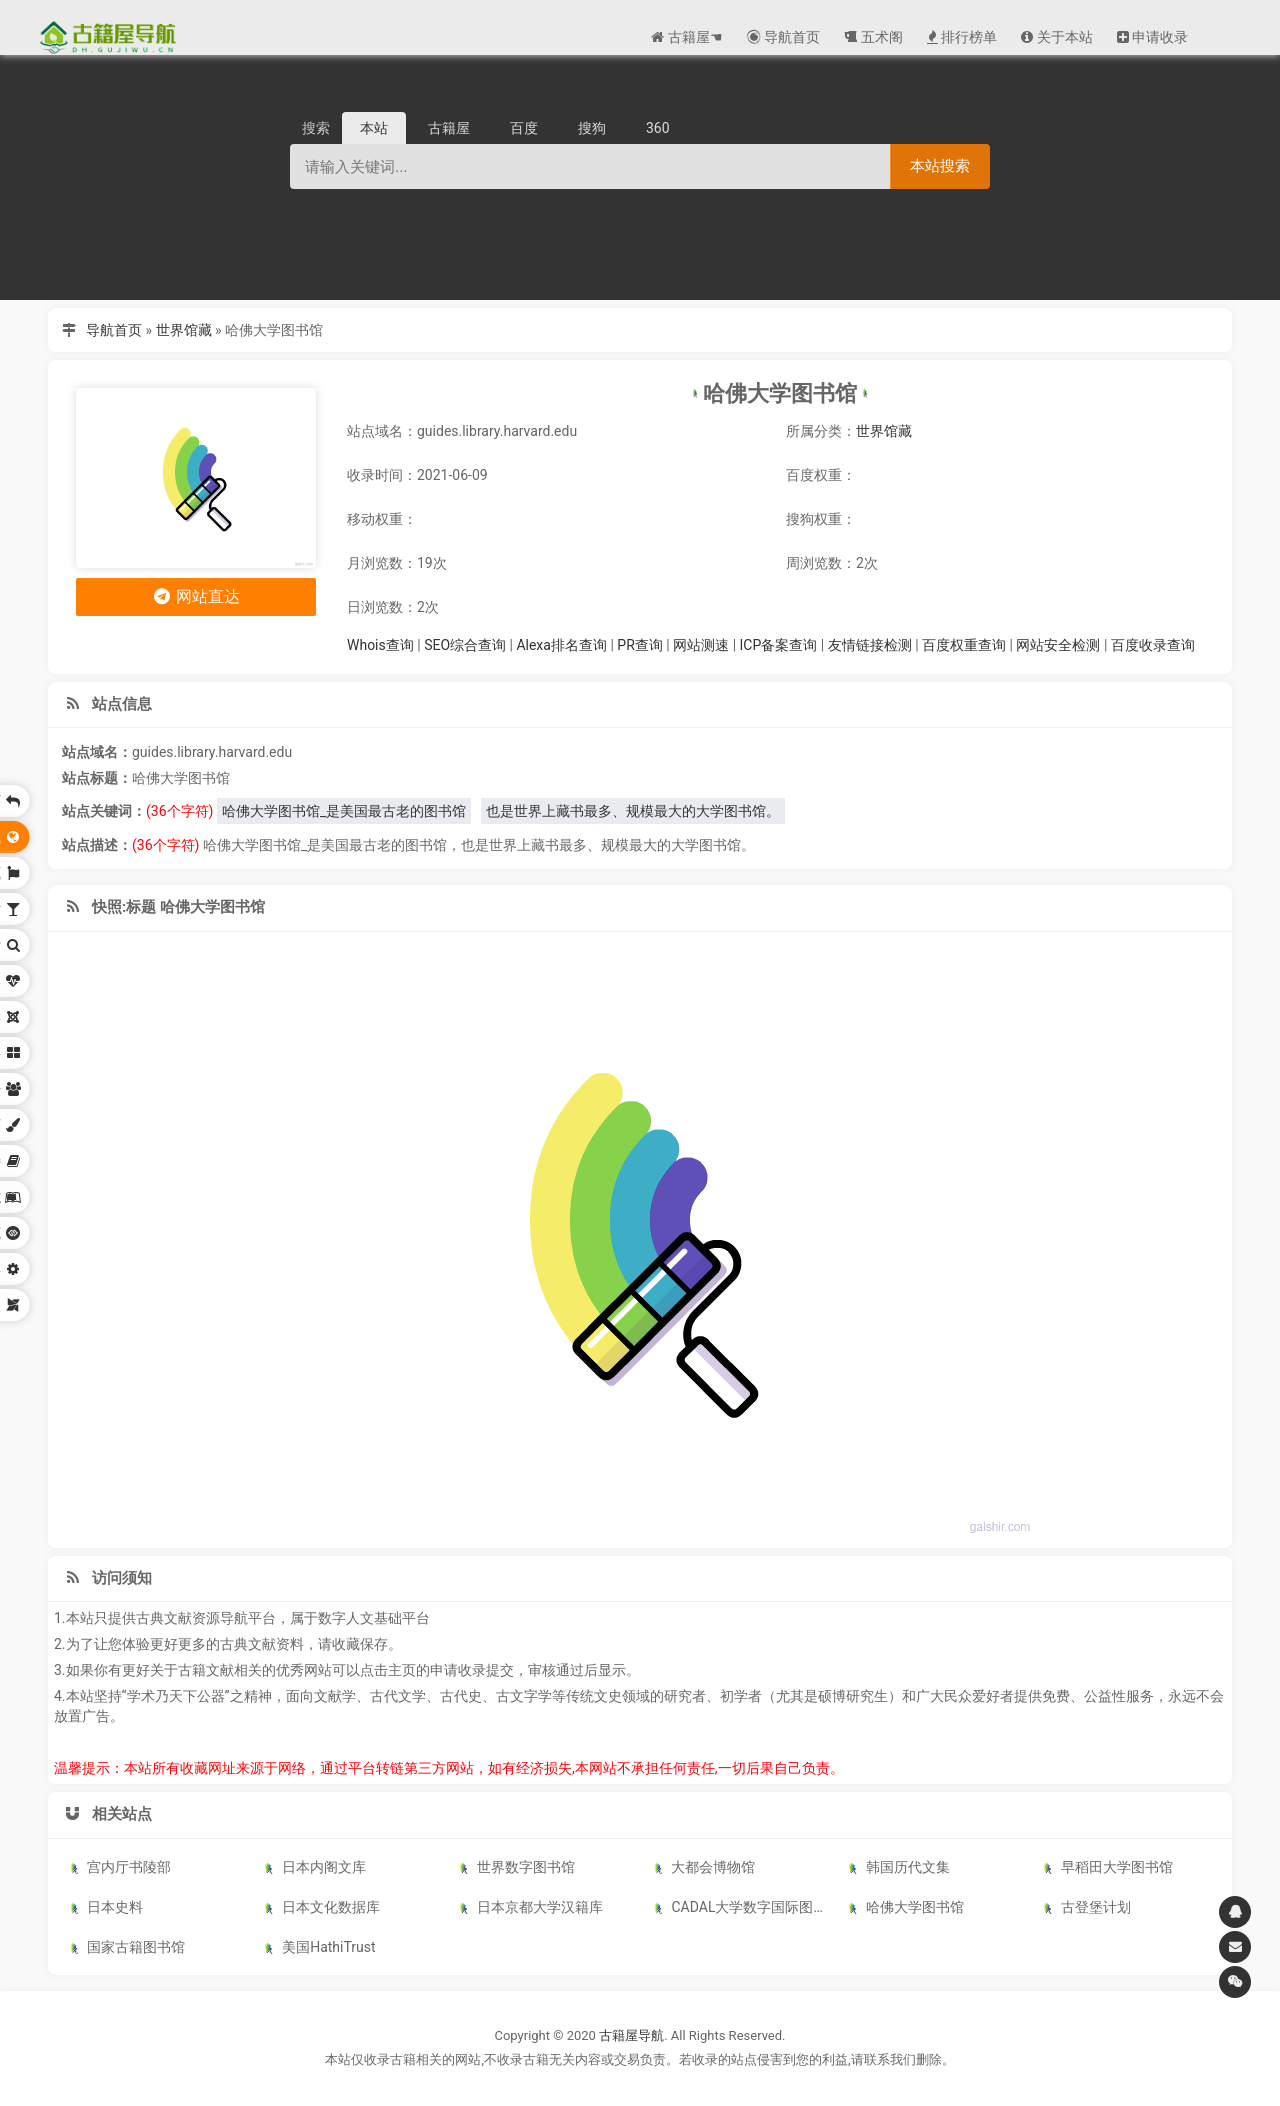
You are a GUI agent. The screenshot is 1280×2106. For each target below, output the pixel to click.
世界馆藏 (184, 330)
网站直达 (196, 596)
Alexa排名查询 (561, 645)
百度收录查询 (1153, 645)
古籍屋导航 (631, 2035)
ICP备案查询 (779, 645)
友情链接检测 (870, 645)
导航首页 (114, 330)
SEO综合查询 (465, 645)
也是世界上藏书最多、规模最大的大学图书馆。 (633, 811)
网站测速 (701, 645)
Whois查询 (380, 645)
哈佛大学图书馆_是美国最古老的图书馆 (344, 811)
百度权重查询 (964, 645)
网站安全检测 (1058, 645)
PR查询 (639, 645)
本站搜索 (940, 165)
